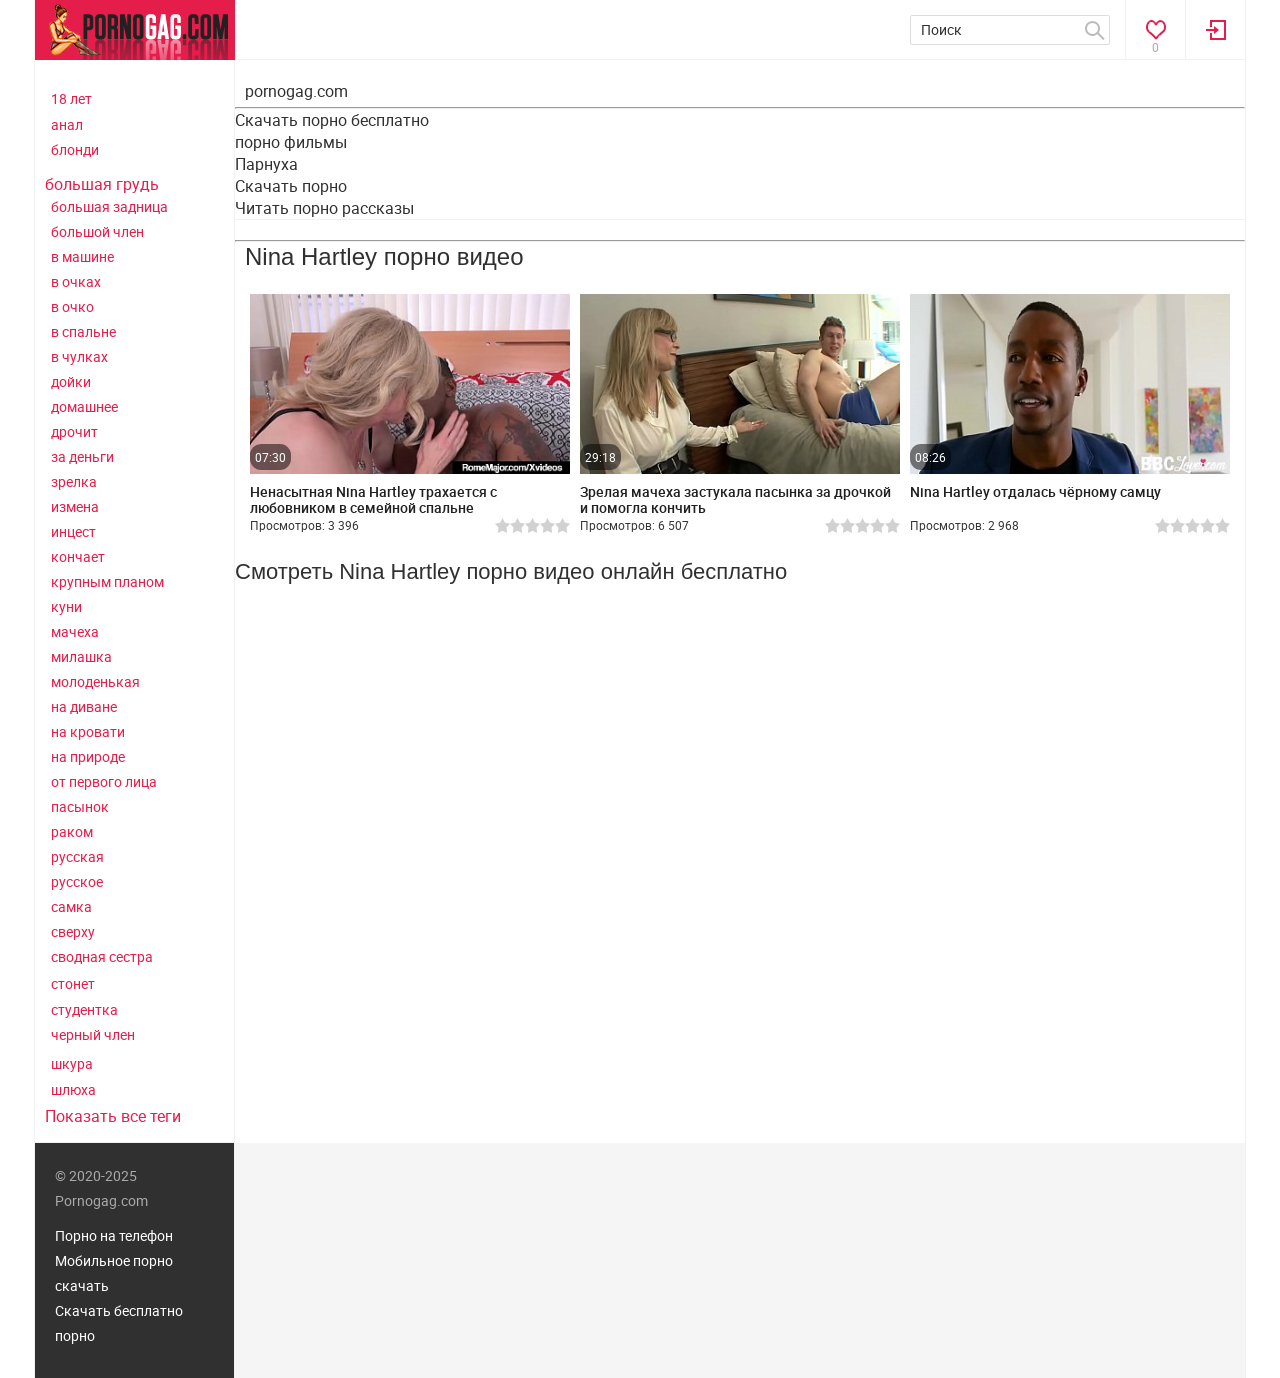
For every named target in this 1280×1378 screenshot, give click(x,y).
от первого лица (104, 781)
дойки (71, 381)
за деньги (82, 456)
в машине (82, 256)
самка (71, 906)
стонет (73, 983)
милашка (81, 656)
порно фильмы (291, 142)
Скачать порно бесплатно (332, 120)
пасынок (80, 806)
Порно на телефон (114, 1235)
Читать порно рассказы (324, 208)
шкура (72, 1063)
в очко (72, 306)
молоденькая (95, 681)
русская (77, 856)
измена (75, 506)
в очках (76, 281)
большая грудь (102, 184)
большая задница (109, 206)
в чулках (79, 356)
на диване (84, 706)
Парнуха (266, 164)
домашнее (84, 406)
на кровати (88, 731)
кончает (78, 556)
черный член (93, 1034)
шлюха (73, 1089)
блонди (75, 149)
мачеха (75, 631)
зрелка (74, 481)
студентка (84, 1009)
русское (77, 881)
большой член (97, 231)
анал (67, 124)
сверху (73, 931)
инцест (73, 531)
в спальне (83, 331)
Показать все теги (113, 1116)
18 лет (71, 98)
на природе (88, 756)
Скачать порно (291, 186)
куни (66, 606)
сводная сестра (102, 956)
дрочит (74, 431)
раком (72, 831)
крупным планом (107, 581)
